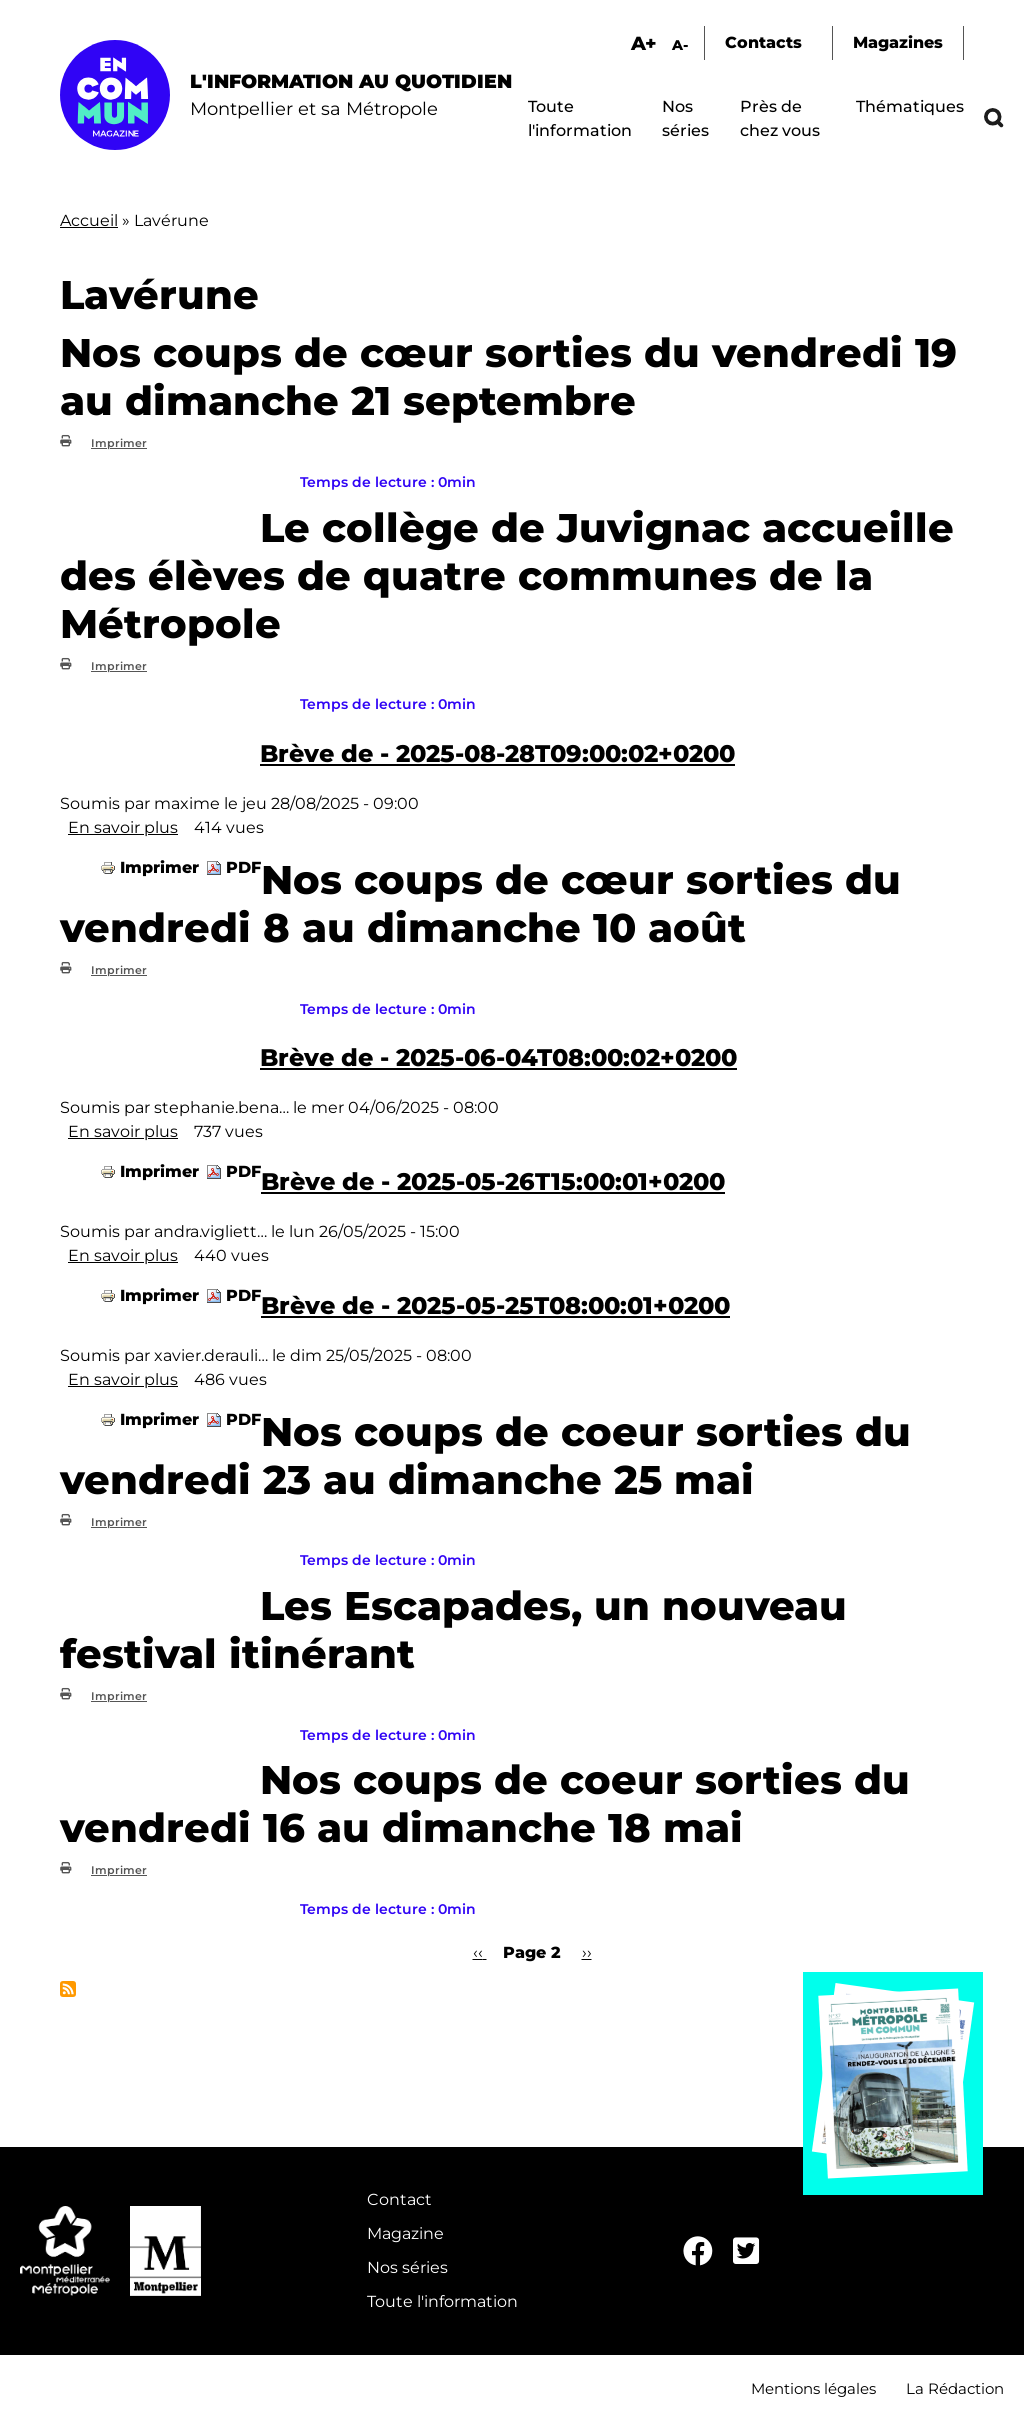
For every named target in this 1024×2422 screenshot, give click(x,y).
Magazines (898, 42)
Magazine (405, 2233)
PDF (243, 867)
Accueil (89, 220)
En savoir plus (123, 827)
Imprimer (119, 443)
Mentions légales (813, 2388)
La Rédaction (955, 2388)
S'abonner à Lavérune (68, 1989)
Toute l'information (442, 2301)
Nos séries (407, 2267)
